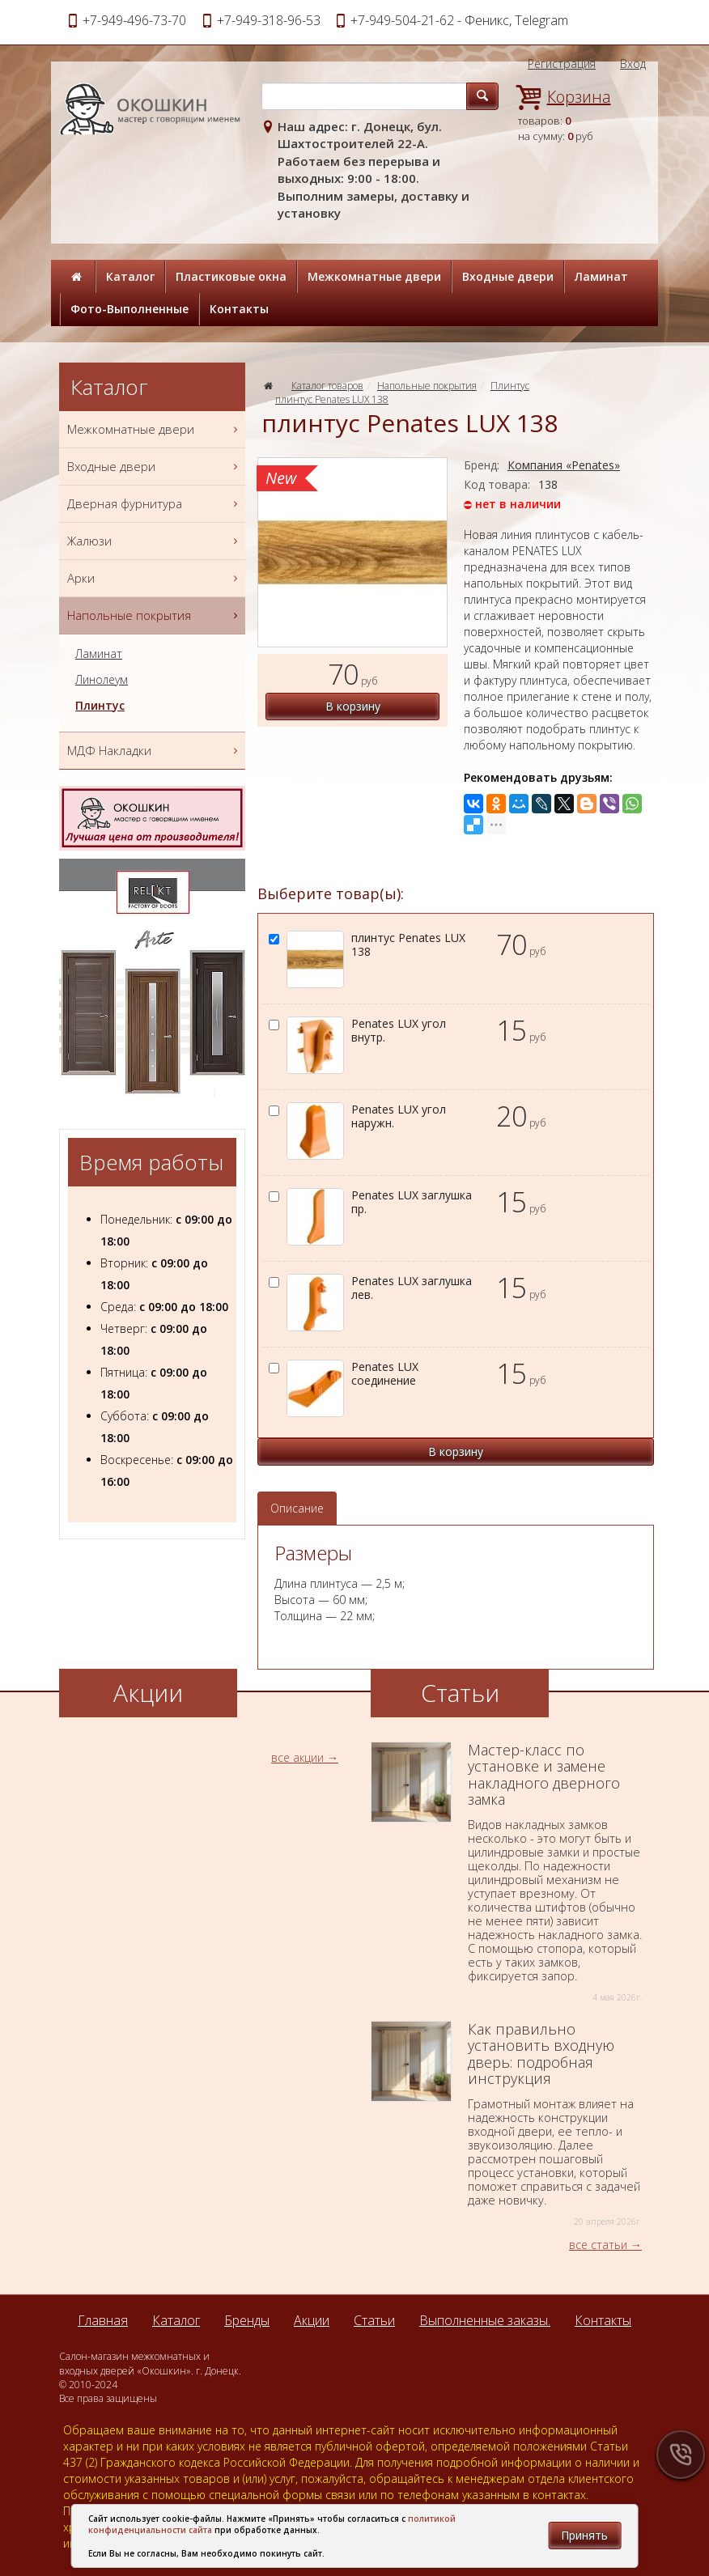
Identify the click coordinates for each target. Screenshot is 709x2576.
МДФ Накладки (154, 750)
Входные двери (508, 276)
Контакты (239, 308)
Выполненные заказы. (484, 2320)
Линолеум (101, 679)
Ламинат (601, 276)
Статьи (374, 2320)
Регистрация (562, 63)
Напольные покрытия (427, 386)
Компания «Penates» (563, 465)
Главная (103, 2320)
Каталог (130, 276)
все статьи (598, 2244)
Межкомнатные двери (374, 276)
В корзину (352, 706)
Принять (584, 2535)
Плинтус (509, 386)
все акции (297, 1757)
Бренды (247, 2320)
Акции (311, 2320)
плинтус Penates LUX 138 (331, 399)
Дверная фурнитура (154, 504)
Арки (154, 578)
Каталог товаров (327, 386)
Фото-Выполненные (129, 308)
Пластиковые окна (231, 276)
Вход (633, 63)
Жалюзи (154, 541)
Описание (297, 1508)
